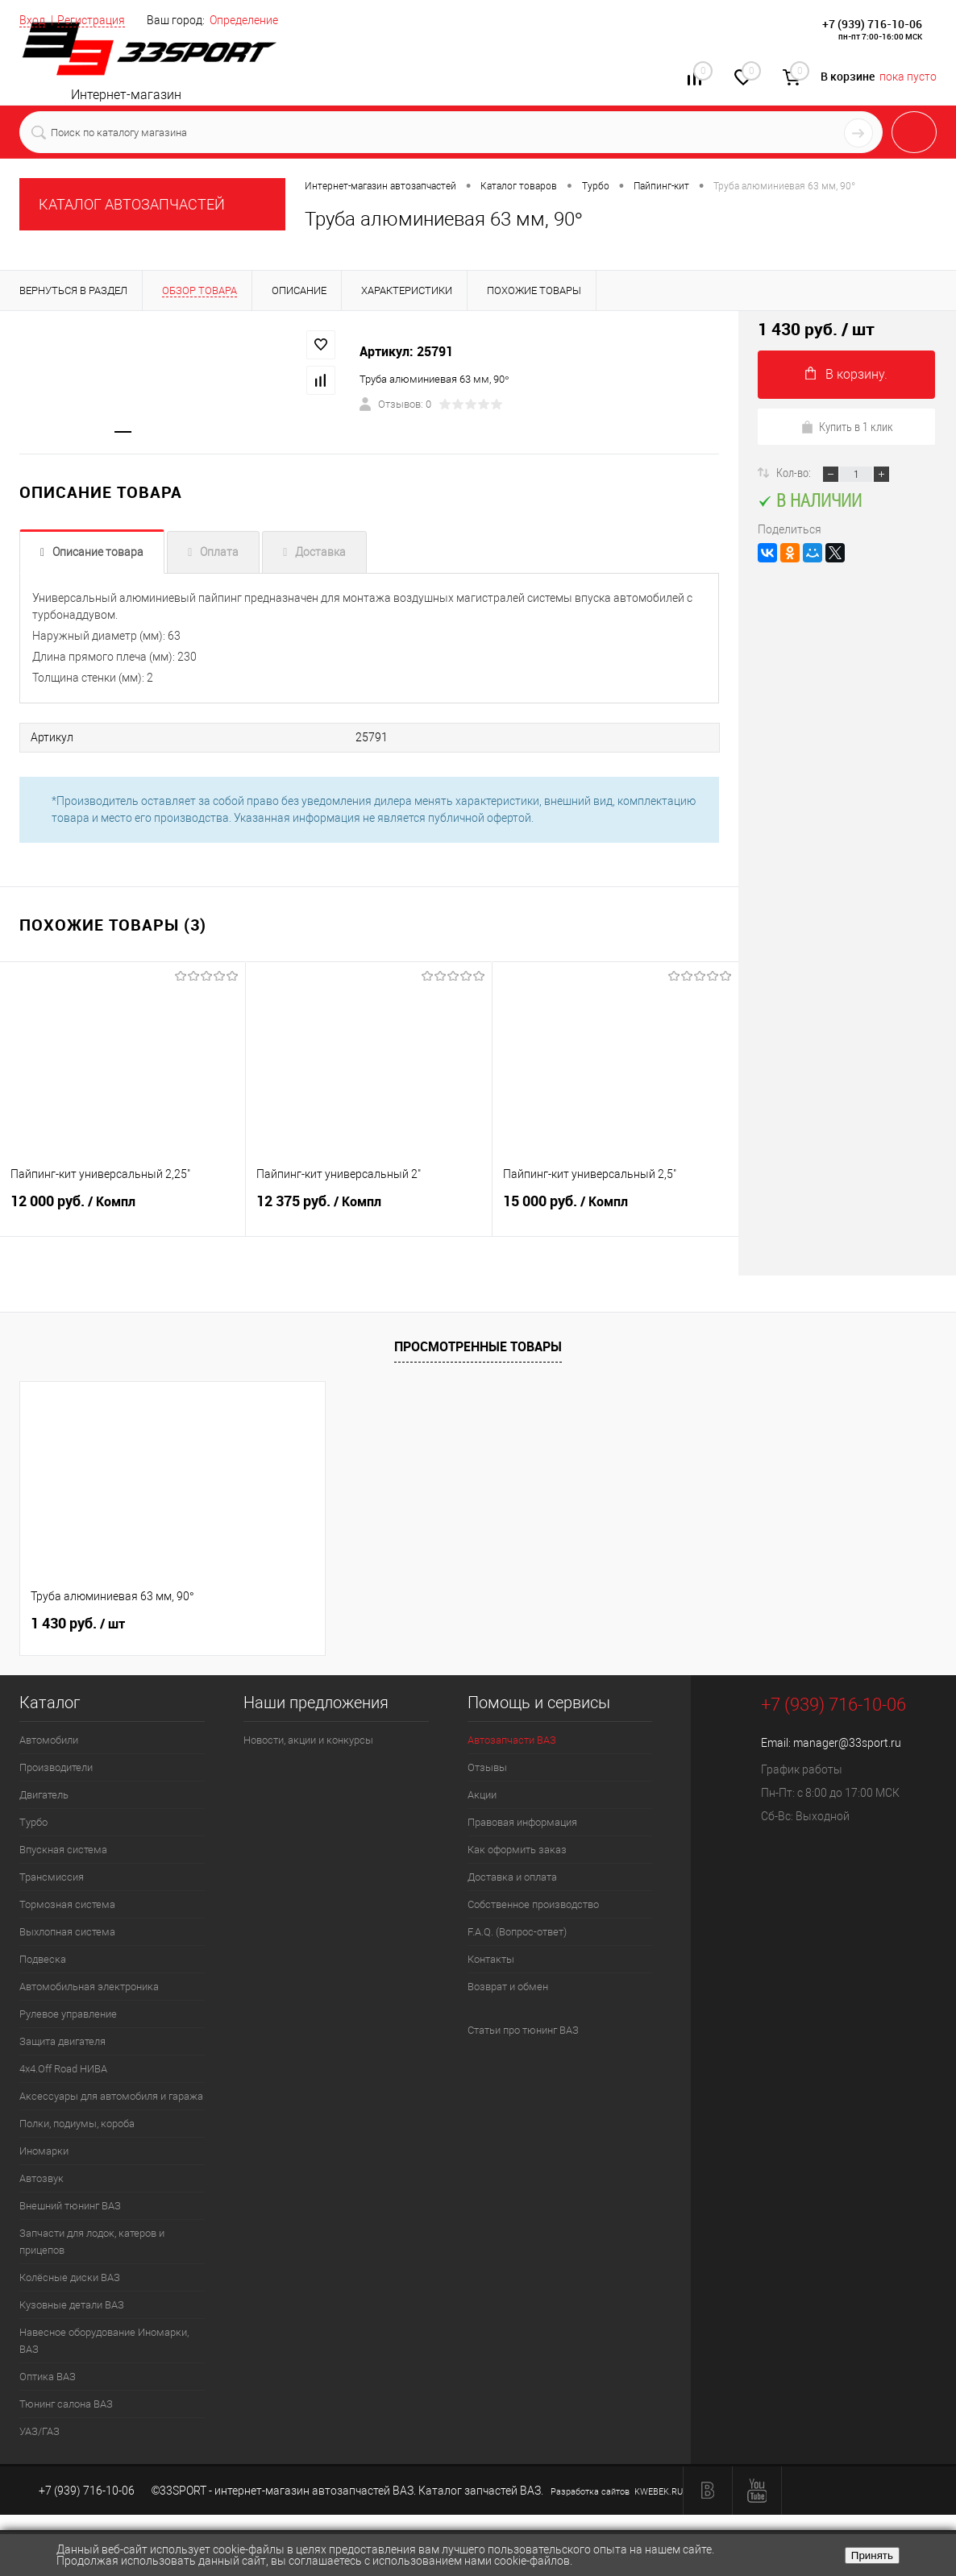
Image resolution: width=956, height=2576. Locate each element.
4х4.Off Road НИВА (63, 2069)
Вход (32, 20)
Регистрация (91, 20)
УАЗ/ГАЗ (39, 2431)
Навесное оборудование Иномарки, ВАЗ (104, 2340)
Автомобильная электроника (89, 1987)
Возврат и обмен (508, 1987)
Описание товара (97, 553)
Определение (244, 20)
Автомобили (48, 1740)
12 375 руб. (368, 1210)
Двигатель (44, 1795)
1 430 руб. (78, 1623)
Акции (482, 1795)
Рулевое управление (68, 2014)
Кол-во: (794, 472)
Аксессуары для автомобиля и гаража (111, 2096)
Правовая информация (522, 1822)
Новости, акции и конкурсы (308, 1740)
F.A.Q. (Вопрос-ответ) (517, 1932)
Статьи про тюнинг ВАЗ (523, 2030)
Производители (56, 1767)
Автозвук (41, 2178)
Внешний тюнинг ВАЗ (70, 2206)
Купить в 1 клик (846, 426)
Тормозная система (67, 1904)
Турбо (33, 1822)
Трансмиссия (51, 1877)
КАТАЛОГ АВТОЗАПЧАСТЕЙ (132, 204)
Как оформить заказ (517, 1850)
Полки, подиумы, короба (77, 2124)
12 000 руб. (122, 1210)
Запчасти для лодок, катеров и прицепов (91, 2241)
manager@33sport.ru (847, 1742)
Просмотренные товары (478, 1347)
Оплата (219, 553)
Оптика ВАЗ (47, 2377)
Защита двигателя (62, 2041)
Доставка (320, 553)
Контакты (491, 1959)
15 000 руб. (615, 1210)
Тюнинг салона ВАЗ (66, 2404)
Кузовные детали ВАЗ (71, 2305)
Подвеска (42, 1959)
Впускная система (63, 1850)
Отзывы (487, 1767)
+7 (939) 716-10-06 (872, 23)
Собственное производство (533, 1904)
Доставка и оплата (512, 1877)
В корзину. (846, 374)
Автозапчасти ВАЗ (512, 1740)
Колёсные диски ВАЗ (69, 2277)
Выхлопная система (67, 1932)
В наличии (810, 500)
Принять (872, 2555)
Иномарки (44, 2151)
